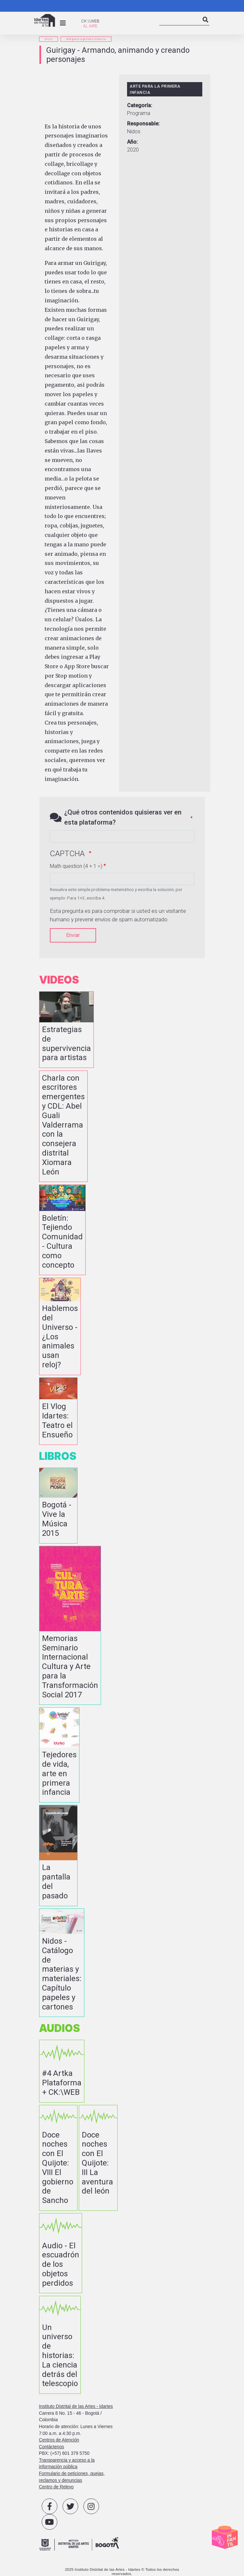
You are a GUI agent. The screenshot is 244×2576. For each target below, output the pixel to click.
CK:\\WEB (90, 21)
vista (66, 1030)
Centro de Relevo (56, 2486)
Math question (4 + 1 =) (76, 866)
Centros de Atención (59, 2440)
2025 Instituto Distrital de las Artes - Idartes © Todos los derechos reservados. (122, 2571)
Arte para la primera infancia (86, 39)
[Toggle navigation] (63, 23)
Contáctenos (51, 2446)
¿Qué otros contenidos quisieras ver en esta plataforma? (122, 817)
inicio (48, 39)
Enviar (73, 935)
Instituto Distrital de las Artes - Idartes (76, 2406)
